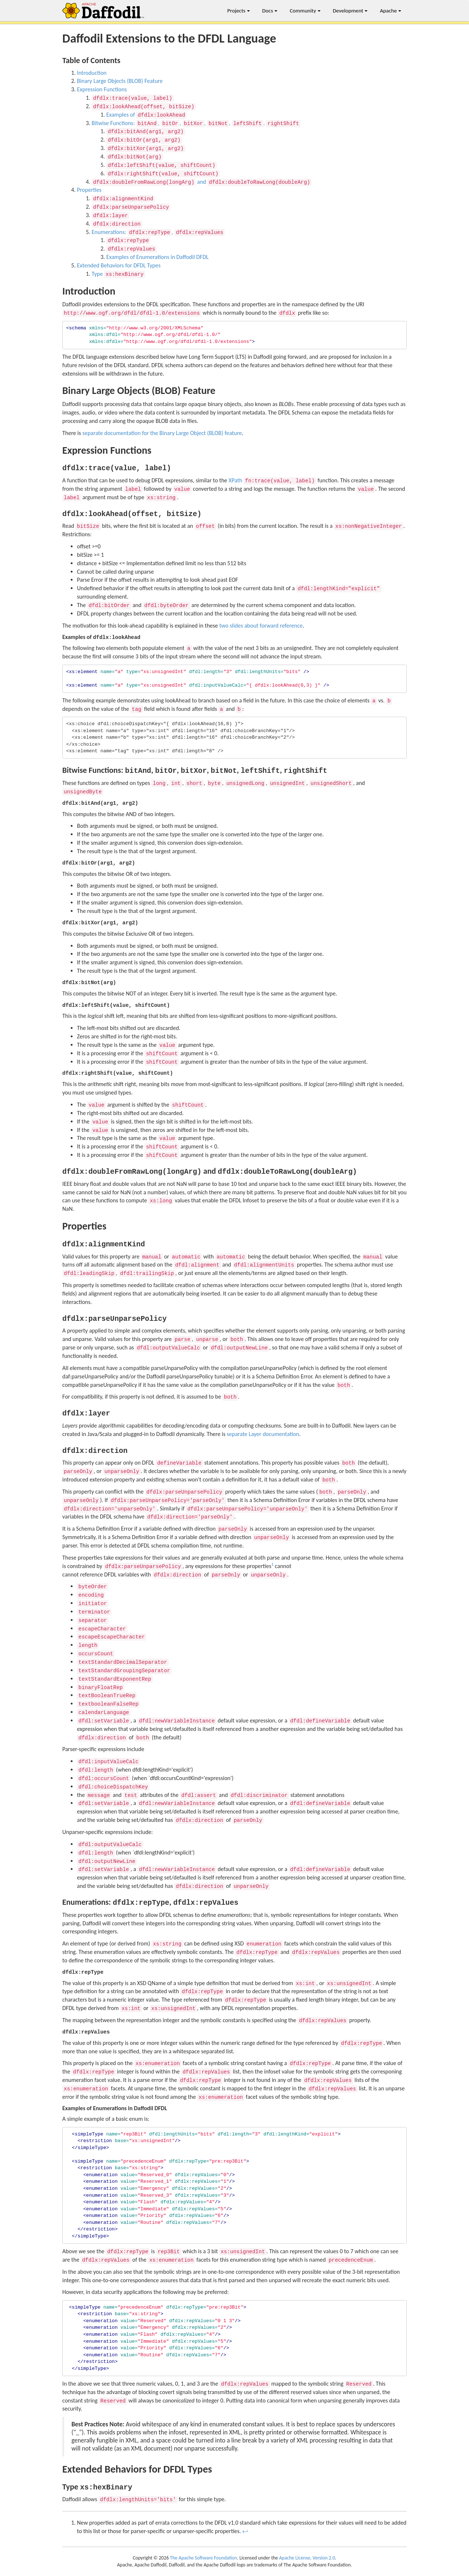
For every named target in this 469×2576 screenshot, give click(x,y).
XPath (272, 480)
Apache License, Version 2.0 (307, 2558)
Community (305, 10)
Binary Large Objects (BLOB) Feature (120, 80)
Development (350, 10)
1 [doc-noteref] (272, 1564)
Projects (238, 10)
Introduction (92, 72)
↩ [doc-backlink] (245, 2531)
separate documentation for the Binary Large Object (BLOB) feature (162, 433)
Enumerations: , (158, 232)
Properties (89, 189)
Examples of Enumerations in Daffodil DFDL (157, 256)
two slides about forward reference (260, 625)
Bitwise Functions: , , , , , (196, 123)
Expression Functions (102, 89)
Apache (390, 10)
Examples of (146, 114)
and (201, 181)
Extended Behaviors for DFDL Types (118, 265)
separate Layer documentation (263, 1433)
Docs (269, 10)
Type (118, 273)
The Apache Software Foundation (203, 2558)
